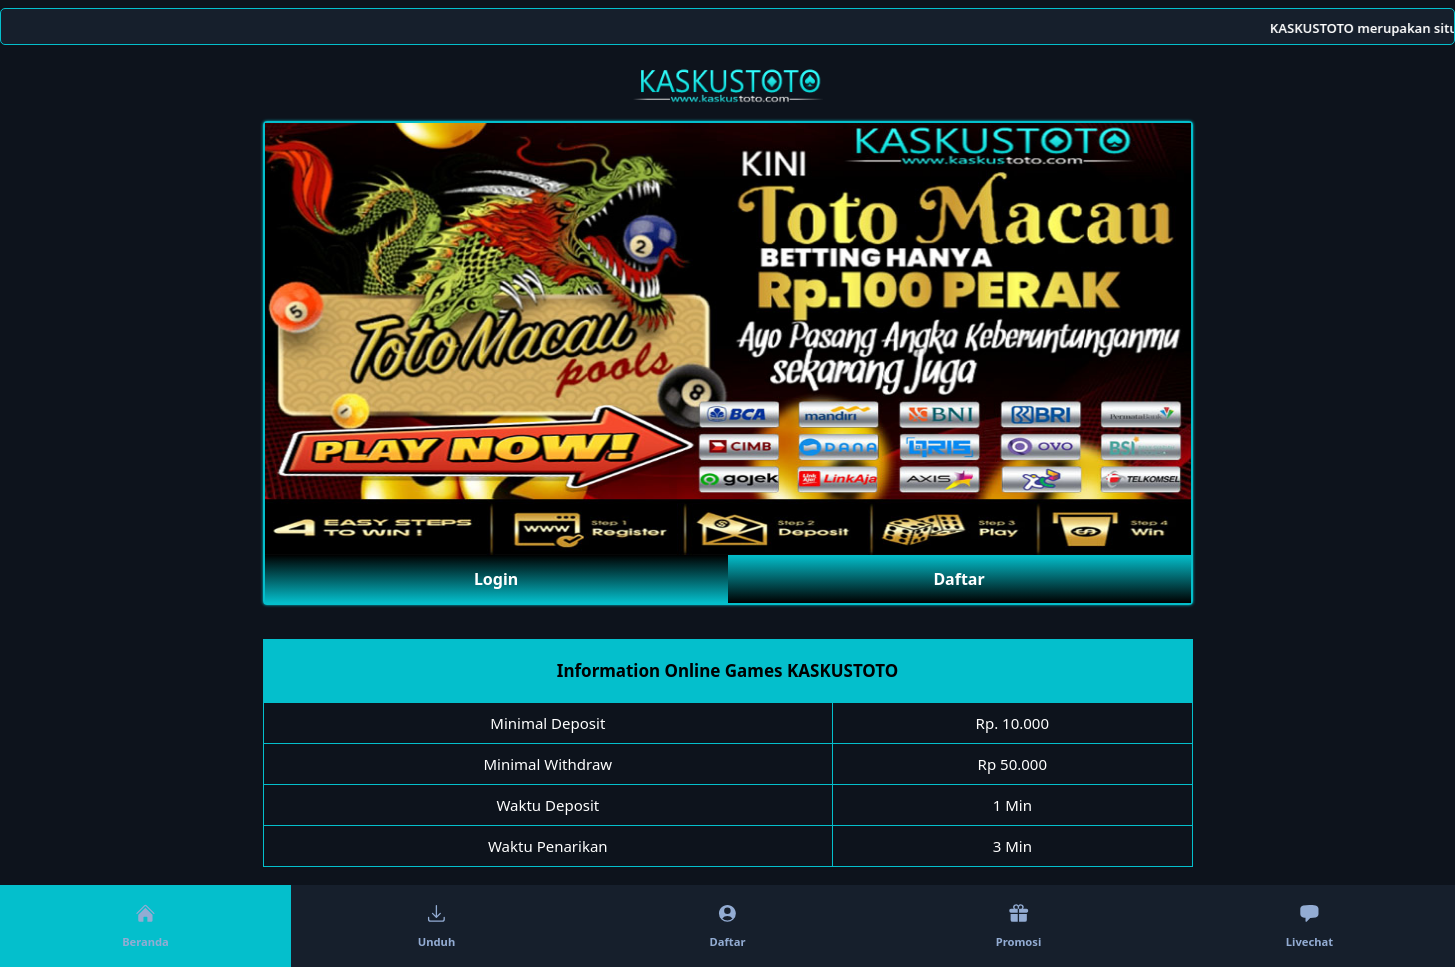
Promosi (1019, 926)
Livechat (1309, 926)
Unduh (436, 926)
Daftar (958, 579)
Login (496, 579)
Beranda (145, 926)
